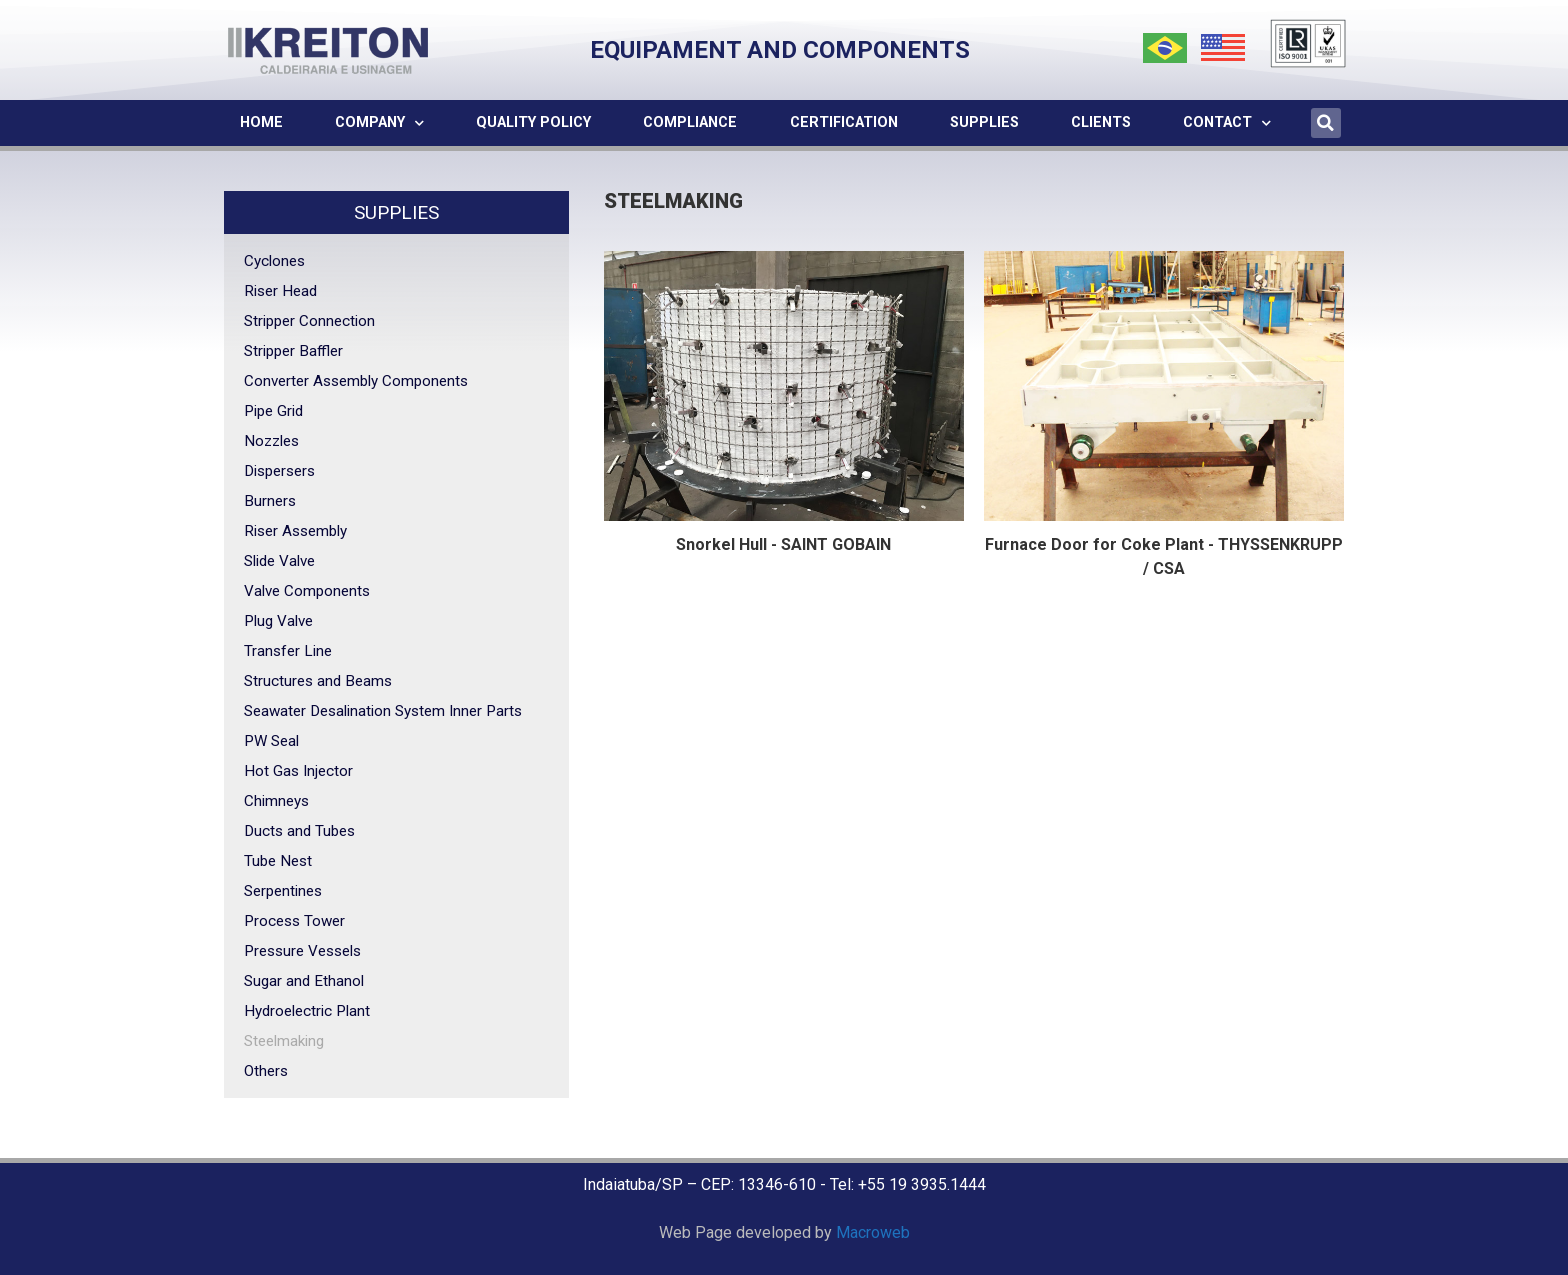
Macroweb (873, 1232)
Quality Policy (533, 122)
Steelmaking (284, 1041)
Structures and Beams (318, 681)
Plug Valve (278, 621)
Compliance (690, 122)
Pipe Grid (273, 411)
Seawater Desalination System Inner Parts (383, 711)
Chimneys (276, 801)
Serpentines (283, 891)
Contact (1227, 123)
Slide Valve (279, 561)
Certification (844, 122)
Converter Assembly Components (356, 381)
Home (261, 122)
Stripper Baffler (293, 351)
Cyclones (274, 261)
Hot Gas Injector (298, 771)
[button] (1326, 123)
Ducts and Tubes (299, 831)
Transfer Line (288, 651)
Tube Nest (278, 861)
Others (266, 1071)
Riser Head (280, 291)
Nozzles (271, 441)
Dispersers (279, 471)
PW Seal (271, 741)
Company (379, 123)
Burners (270, 501)
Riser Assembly (295, 531)
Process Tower (294, 921)
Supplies (984, 122)
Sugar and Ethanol (304, 981)
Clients (1101, 122)
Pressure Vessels (302, 951)
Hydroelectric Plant (307, 1011)
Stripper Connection (309, 321)
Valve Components (307, 591)
